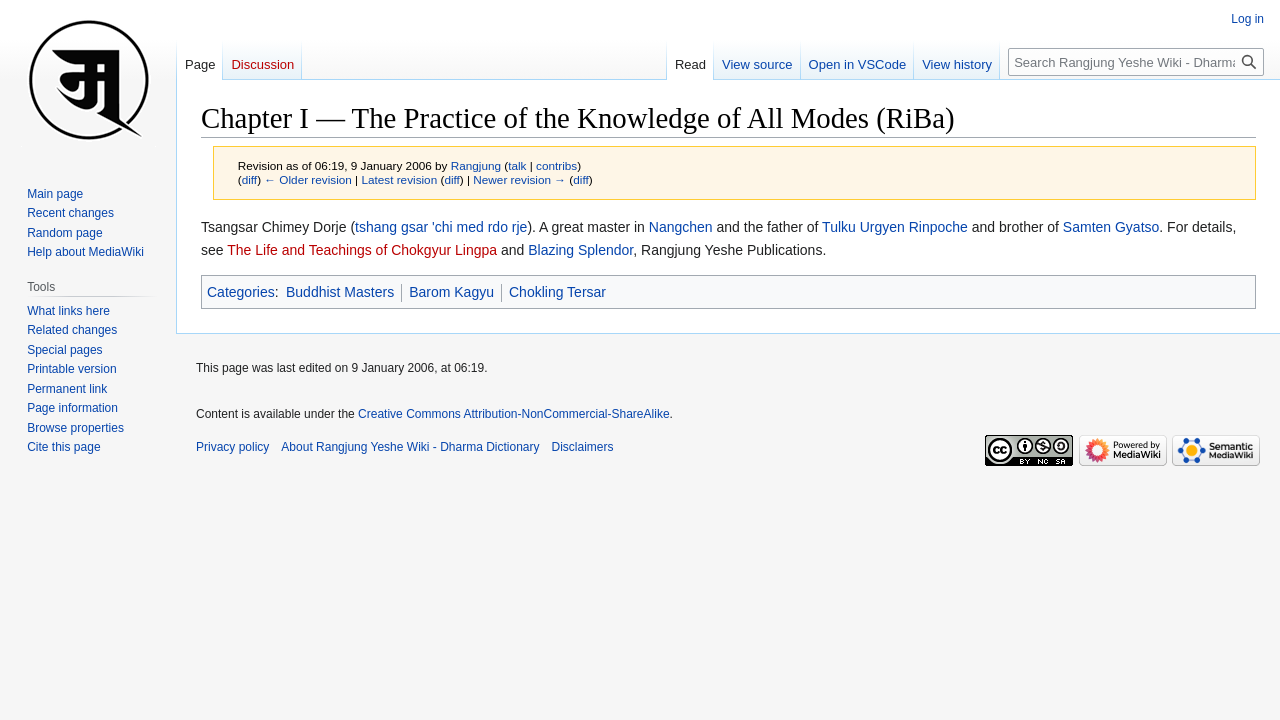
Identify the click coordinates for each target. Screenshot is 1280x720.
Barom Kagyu (451, 292)
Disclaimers (583, 447)
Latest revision (399, 179)
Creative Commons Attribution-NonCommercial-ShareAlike (513, 414)
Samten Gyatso (1111, 227)
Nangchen (681, 227)
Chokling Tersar (557, 292)
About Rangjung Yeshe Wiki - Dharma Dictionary (410, 447)
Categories (241, 292)
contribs (556, 165)
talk (517, 165)
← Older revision (308, 179)
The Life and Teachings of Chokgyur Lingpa (362, 250)
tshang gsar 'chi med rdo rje (441, 227)
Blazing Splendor (580, 250)
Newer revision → (519, 179)
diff (249, 179)
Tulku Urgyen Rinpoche (895, 227)
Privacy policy (232, 447)
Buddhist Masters (340, 292)
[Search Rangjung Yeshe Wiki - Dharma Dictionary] (1136, 62)
